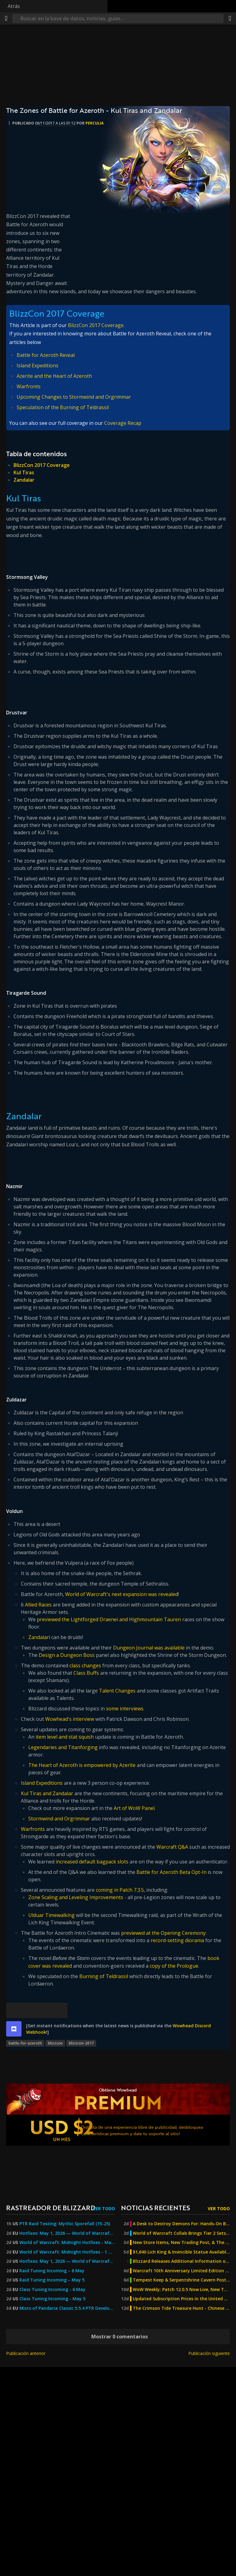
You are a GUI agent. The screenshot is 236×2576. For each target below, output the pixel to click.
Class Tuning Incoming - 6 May (52, 2289)
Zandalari (39, 1637)
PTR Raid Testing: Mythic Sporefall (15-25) (64, 2223)
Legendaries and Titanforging (63, 1747)
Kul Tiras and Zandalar (47, 1793)
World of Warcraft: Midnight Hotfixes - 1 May (67, 2252)
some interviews (125, 1708)
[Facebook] (29, 2010)
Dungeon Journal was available (149, 1647)
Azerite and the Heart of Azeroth (54, 376)
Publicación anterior (25, 2353)
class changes (85, 1665)
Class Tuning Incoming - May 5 (52, 2298)
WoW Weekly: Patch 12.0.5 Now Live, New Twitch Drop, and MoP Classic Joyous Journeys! (181, 2289)
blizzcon (55, 2043)
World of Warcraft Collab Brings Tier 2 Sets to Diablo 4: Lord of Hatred (181, 2233)
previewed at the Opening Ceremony (163, 1933)
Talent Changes (117, 1690)
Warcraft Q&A (172, 1846)
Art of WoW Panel (134, 1808)
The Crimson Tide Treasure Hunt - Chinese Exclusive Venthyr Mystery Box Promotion (181, 2308)
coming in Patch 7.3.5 (120, 1890)
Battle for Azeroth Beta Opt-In (171, 1872)
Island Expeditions (37, 365)
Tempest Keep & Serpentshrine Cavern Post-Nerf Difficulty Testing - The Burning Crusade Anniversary (181, 2280)
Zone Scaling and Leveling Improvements (75, 1897)
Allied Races (38, 1604)
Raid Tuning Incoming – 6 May (52, 2271)
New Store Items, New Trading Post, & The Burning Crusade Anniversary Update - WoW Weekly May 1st (181, 2242)
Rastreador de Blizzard (50, 2207)
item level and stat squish (65, 1736)
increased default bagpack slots (92, 1861)
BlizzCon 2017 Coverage (96, 325)
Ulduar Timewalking (51, 1915)
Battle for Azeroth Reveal (46, 355)
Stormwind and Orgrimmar (59, 1818)
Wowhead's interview (69, 1719)
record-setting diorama (177, 1940)
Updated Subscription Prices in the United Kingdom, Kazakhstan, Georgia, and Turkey (181, 2298)
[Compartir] (230, 18)
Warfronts (29, 386)
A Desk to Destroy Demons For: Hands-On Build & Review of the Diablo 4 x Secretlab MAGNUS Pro (181, 2223)
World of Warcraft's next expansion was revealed (121, 1594)
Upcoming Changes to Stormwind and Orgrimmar (74, 396)
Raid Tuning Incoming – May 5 (52, 2280)
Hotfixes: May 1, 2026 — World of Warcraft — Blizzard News (67, 2233)
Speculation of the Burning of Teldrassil (63, 407)
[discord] (14, 2029)
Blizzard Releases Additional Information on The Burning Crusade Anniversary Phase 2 (181, 2261)
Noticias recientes (155, 2207)
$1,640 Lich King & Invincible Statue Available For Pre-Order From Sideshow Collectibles (181, 2252)
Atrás (14, 6)
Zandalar (24, 479)
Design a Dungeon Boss (67, 1655)
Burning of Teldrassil (103, 1976)
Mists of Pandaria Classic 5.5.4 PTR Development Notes (67, 2308)
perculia (94, 123)
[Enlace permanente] (60, 2010)
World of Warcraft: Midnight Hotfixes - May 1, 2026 (67, 2242)
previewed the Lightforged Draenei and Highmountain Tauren (109, 1619)
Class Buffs (86, 1672)
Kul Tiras (24, 472)
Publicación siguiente (209, 2353)
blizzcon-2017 (81, 2043)
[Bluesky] (14, 2010)
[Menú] (6, 18)
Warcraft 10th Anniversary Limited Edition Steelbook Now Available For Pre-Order (181, 2271)
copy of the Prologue (174, 1965)
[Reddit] (44, 2010)
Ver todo (104, 2208)
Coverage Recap (122, 423)
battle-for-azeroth (25, 2043)
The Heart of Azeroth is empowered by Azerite (82, 1765)
